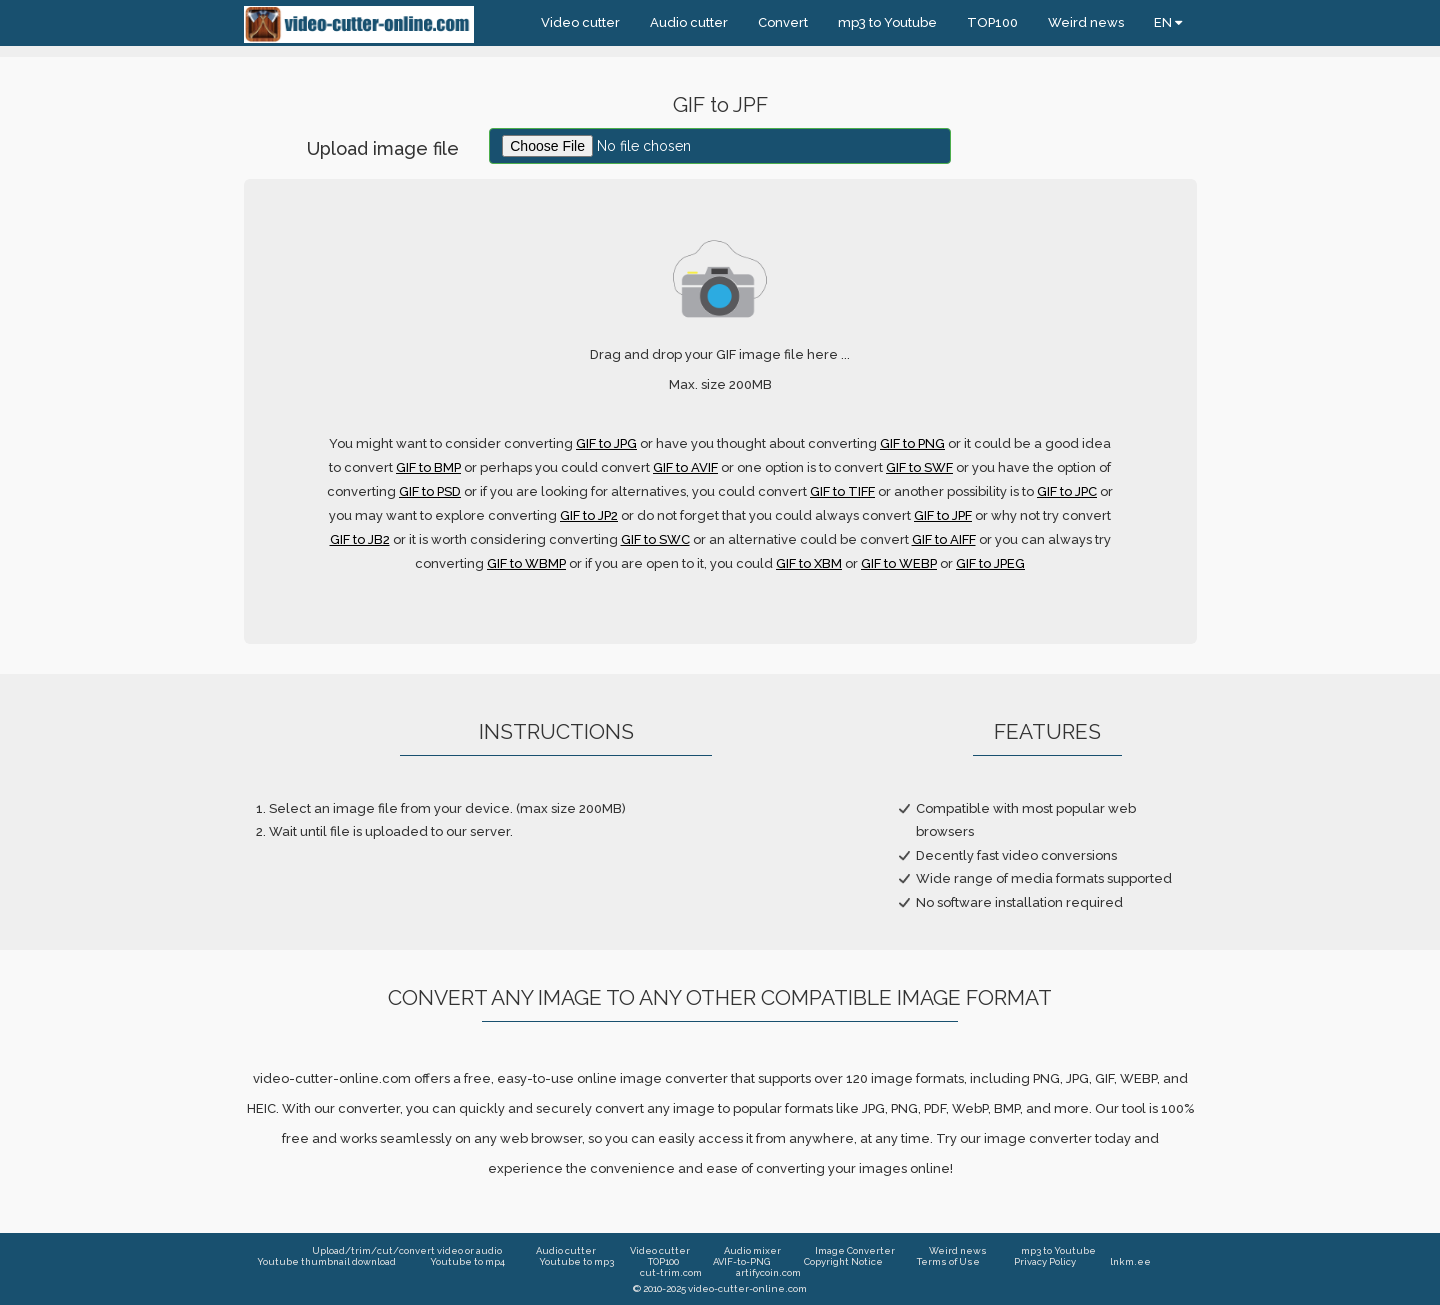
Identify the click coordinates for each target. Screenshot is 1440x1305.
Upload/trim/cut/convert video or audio (407, 1250)
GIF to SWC (655, 539)
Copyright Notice (843, 1261)
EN (1168, 22)
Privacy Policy (1045, 1261)
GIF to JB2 (360, 539)
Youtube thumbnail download (326, 1261)
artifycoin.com (768, 1272)
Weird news (1086, 22)
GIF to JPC (1067, 491)
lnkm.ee (1130, 1261)
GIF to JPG (606, 443)
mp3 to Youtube (887, 22)
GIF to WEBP (899, 563)
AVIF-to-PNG (741, 1261)
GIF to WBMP (526, 563)
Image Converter (855, 1250)
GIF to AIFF (944, 539)
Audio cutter (689, 22)
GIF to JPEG (990, 563)
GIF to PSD (430, 491)
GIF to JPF (943, 515)
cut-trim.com (671, 1272)
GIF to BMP (428, 467)
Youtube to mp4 (467, 1261)
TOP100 (992, 22)
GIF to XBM (809, 563)
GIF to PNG (912, 443)
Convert (783, 22)
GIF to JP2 (589, 515)
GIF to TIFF (842, 491)
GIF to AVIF (685, 467)
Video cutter (580, 22)
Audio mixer (752, 1250)
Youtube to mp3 (576, 1261)
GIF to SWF (919, 467)
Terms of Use (948, 1261)
